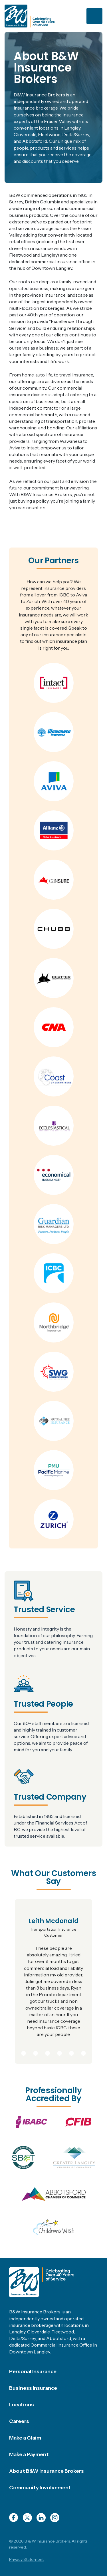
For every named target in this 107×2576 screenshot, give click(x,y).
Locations (21, 2405)
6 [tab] (59, 2052)
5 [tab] (47, 2052)
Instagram (54, 2517)
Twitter (27, 2517)
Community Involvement (40, 2487)
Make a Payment (29, 2454)
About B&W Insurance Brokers (46, 2471)
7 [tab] (71, 2052)
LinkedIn (41, 2517)
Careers (19, 2421)
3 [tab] (23, 2052)
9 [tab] (95, 2052)
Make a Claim (25, 2438)
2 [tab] (11, 2052)
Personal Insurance (32, 2371)
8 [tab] (83, 2052)
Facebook (13, 2517)
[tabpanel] (53, 1981)
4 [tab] (35, 2052)
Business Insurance (33, 2388)
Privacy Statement (26, 2559)
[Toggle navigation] (94, 16)
